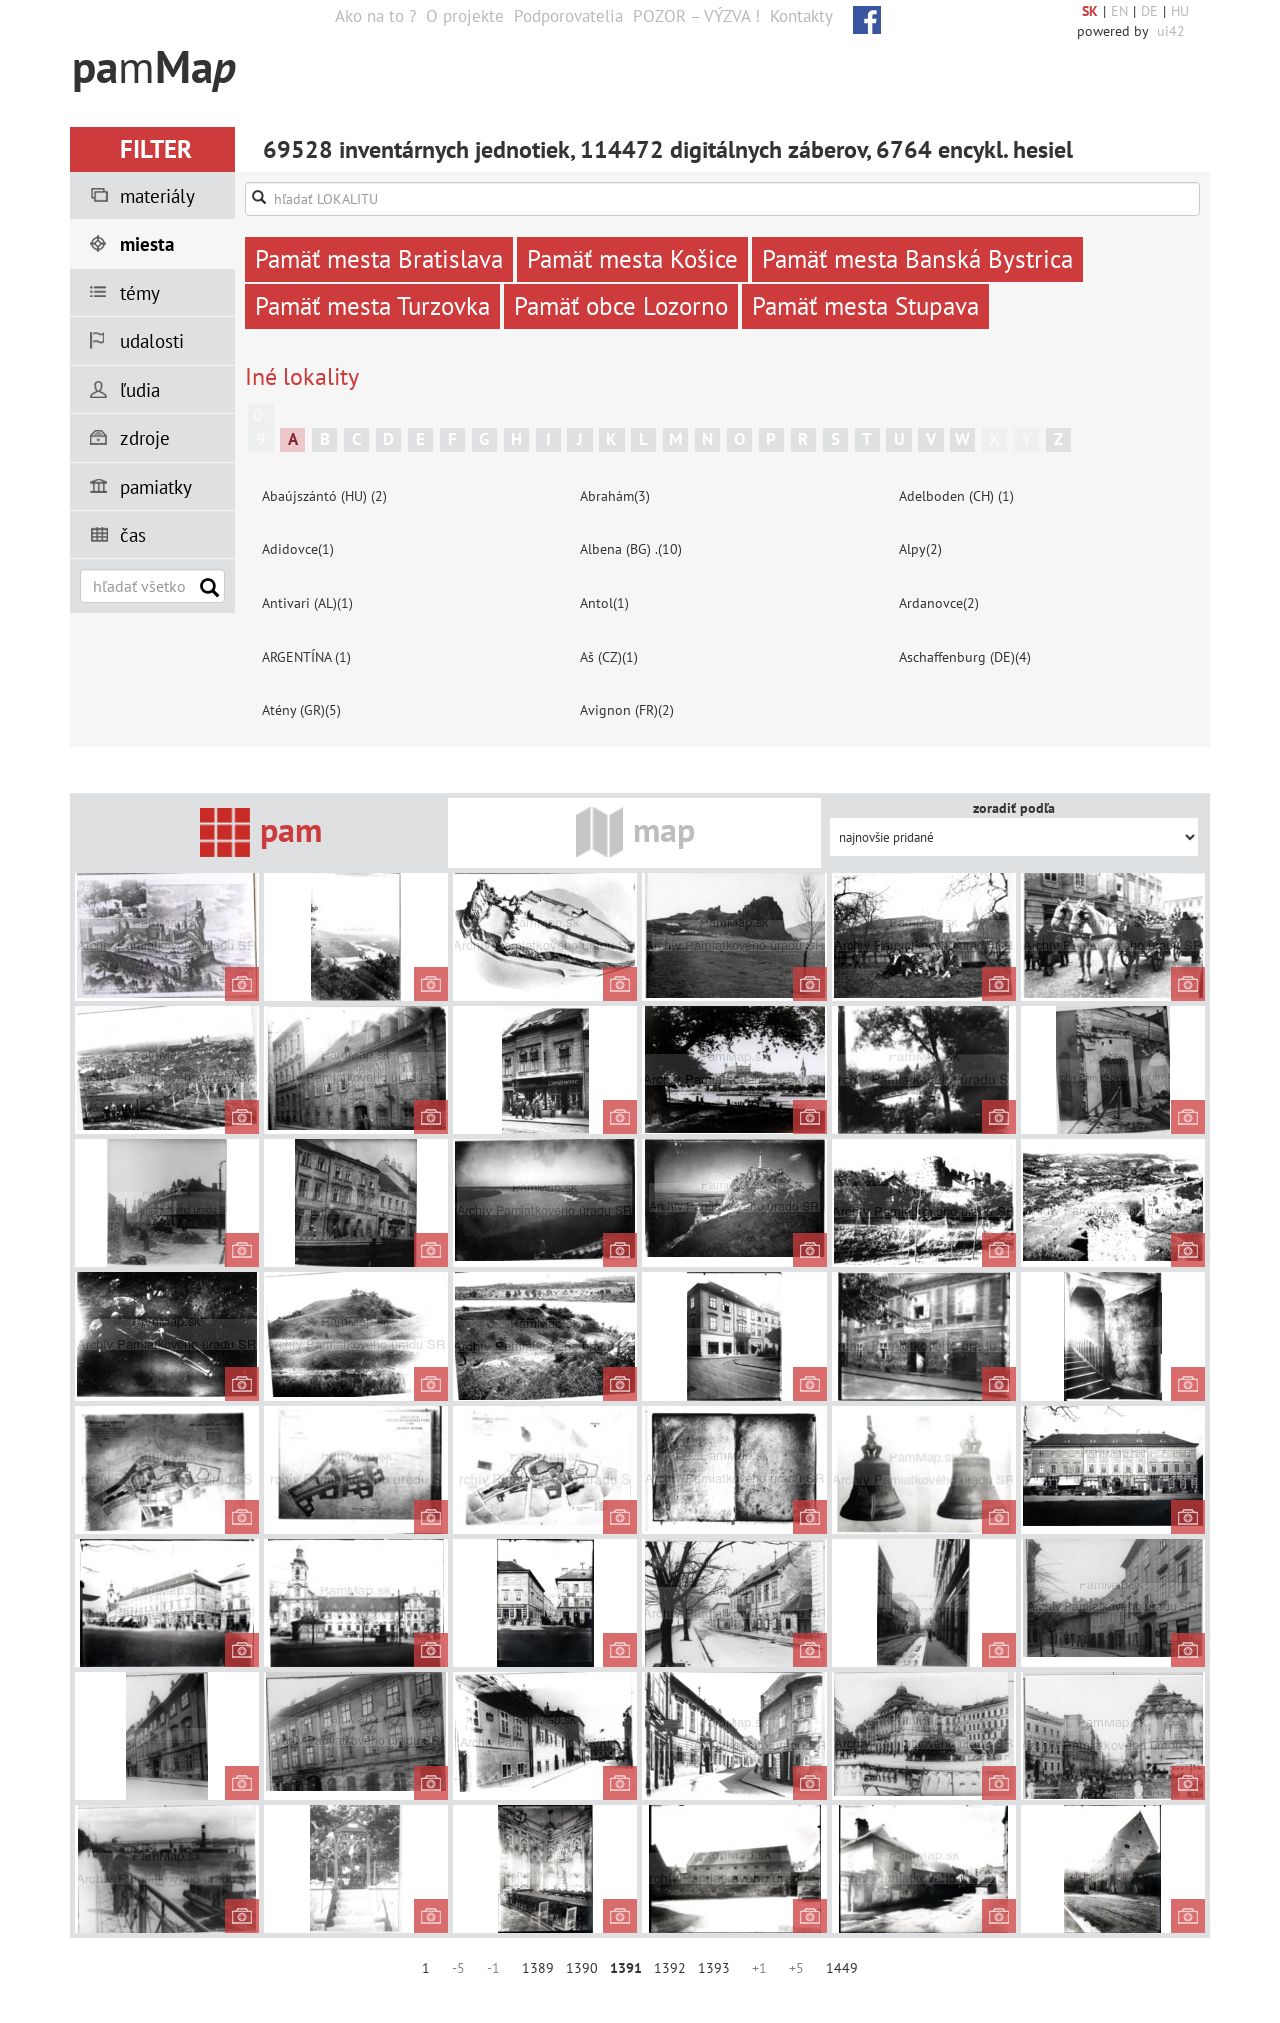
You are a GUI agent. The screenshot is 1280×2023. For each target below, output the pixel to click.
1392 (670, 1968)
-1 (493, 1968)
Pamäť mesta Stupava (865, 306)
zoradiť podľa (1014, 808)
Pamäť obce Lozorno (621, 306)
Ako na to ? (375, 16)
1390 (582, 1968)
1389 (538, 1968)
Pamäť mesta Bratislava (379, 259)
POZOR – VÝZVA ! (696, 16)
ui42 (1171, 31)
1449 (842, 1968)
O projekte (465, 16)
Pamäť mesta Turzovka (372, 306)
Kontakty (801, 16)
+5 (796, 1968)
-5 (458, 1968)
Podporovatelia (568, 16)
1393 (714, 1968)
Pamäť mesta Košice (632, 259)
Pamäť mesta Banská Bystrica (917, 259)
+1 (759, 1968)
